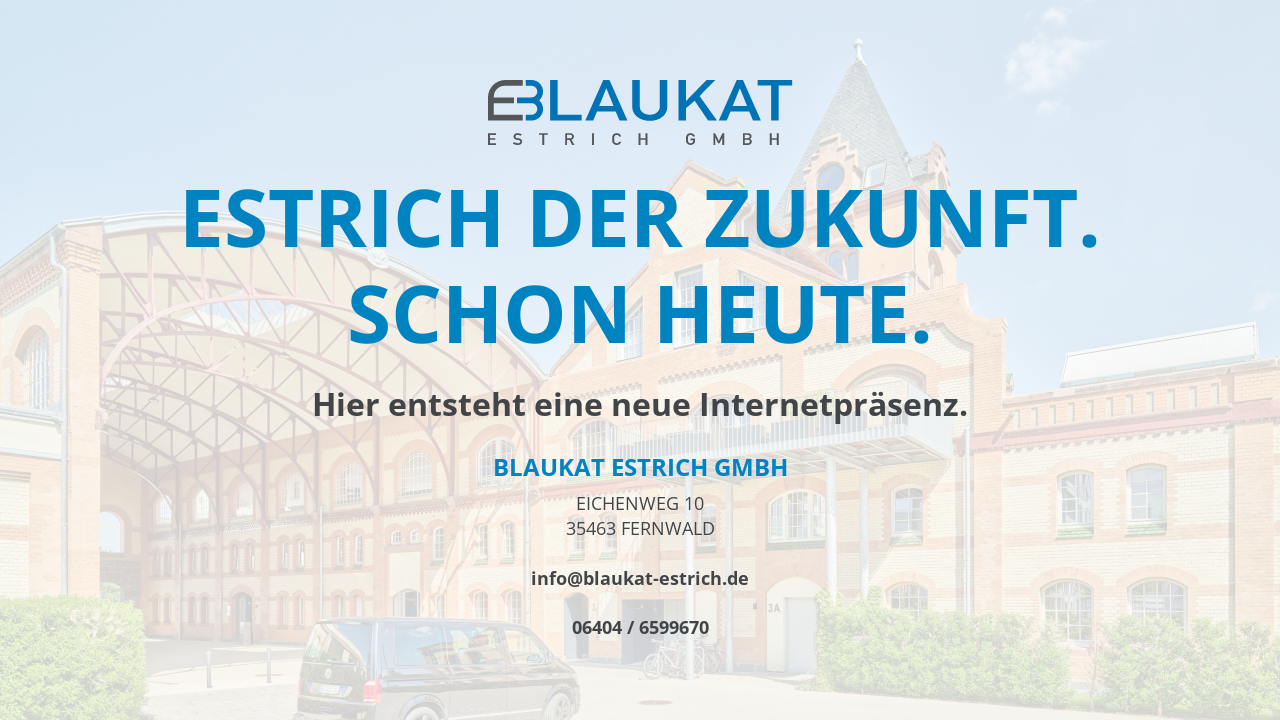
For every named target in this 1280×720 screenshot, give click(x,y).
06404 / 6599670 (640, 627)
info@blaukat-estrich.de (640, 578)
